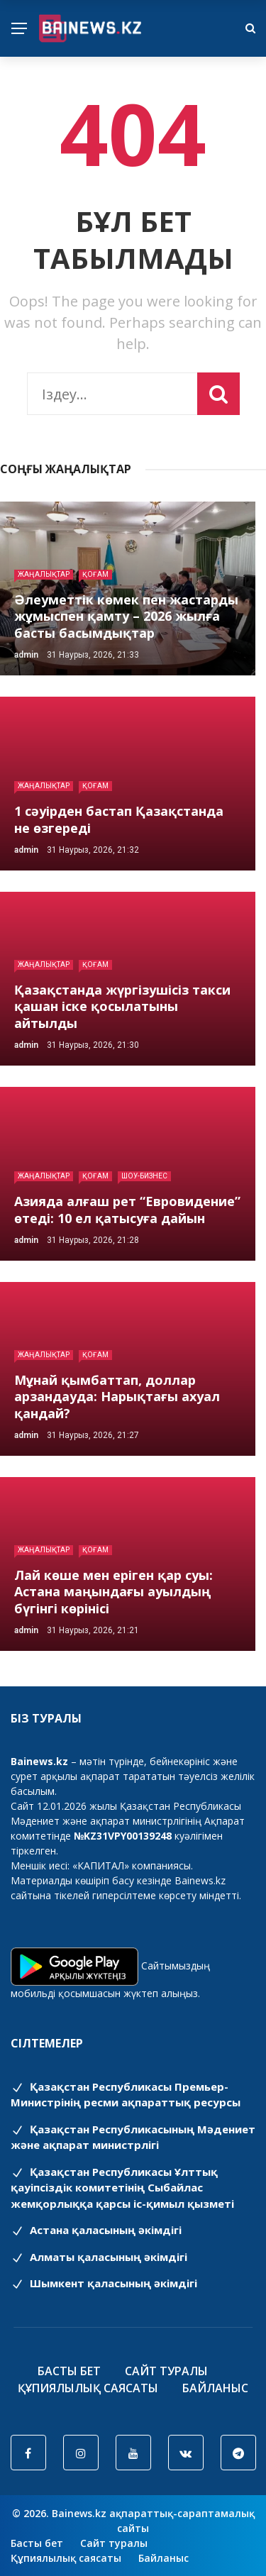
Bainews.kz (200, 1880)
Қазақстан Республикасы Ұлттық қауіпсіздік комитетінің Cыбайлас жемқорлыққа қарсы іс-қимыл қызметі (122, 2188)
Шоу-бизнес (144, 1176)
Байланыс (215, 2388)
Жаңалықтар (44, 574)
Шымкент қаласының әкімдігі (104, 2283)
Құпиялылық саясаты (88, 2388)
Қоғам (95, 574)
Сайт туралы (166, 2371)
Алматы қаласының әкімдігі (99, 2257)
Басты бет (69, 2371)
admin (26, 655)
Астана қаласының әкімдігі (96, 2230)
